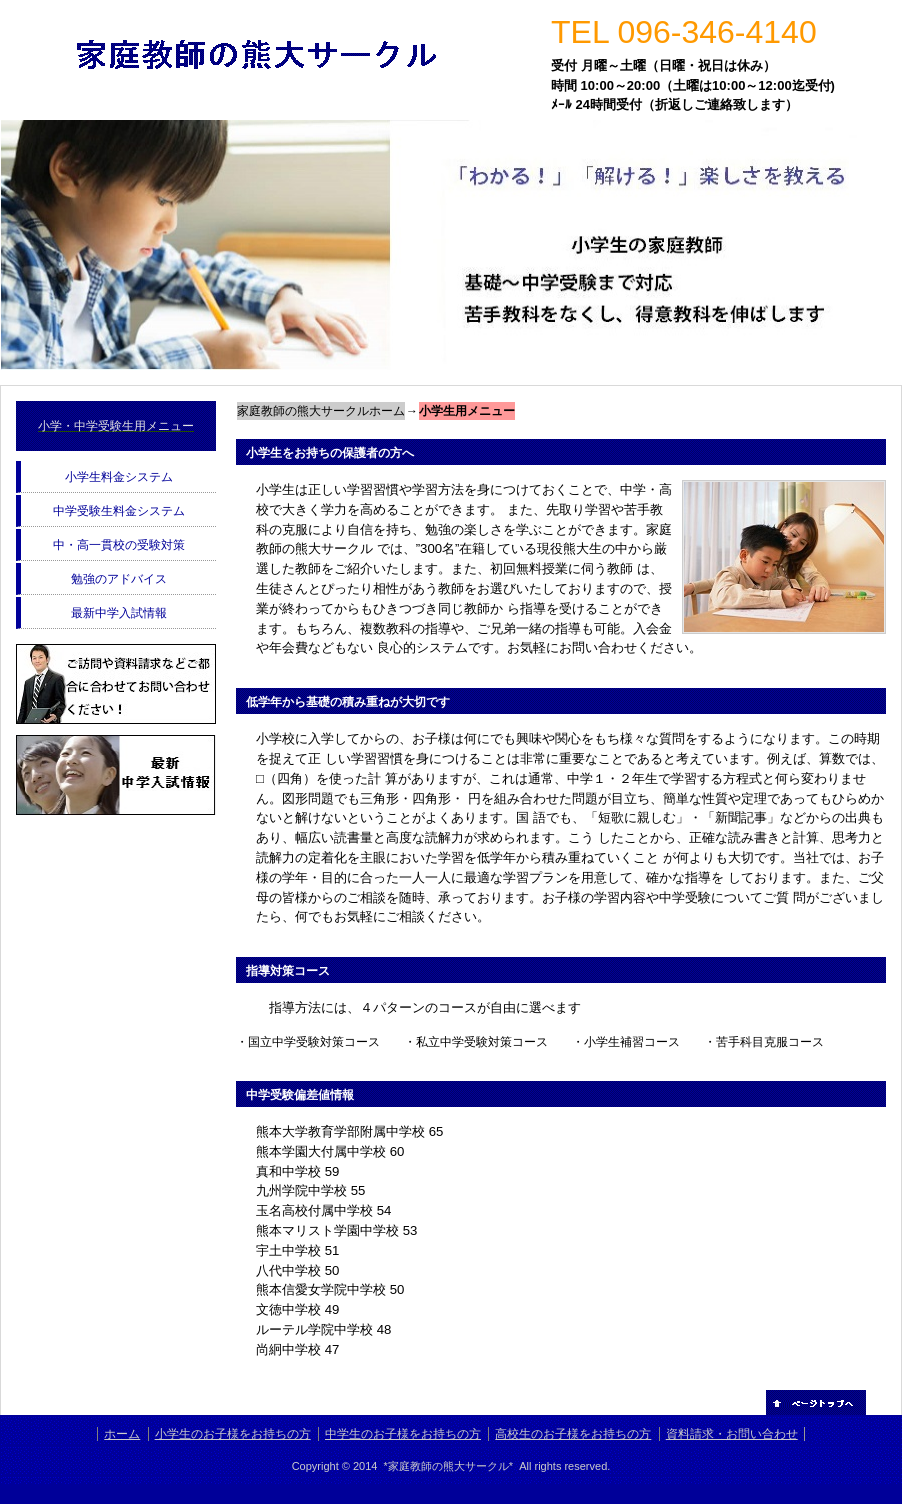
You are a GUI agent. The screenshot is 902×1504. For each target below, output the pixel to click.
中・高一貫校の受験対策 (119, 545)
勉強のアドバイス (119, 579)
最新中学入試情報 (119, 613)
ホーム (122, 1434)
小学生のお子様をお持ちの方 (233, 1434)
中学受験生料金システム (119, 511)
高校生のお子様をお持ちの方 (573, 1434)
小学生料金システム (119, 477)
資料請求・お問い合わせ (732, 1434)
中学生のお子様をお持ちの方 (403, 1434)
